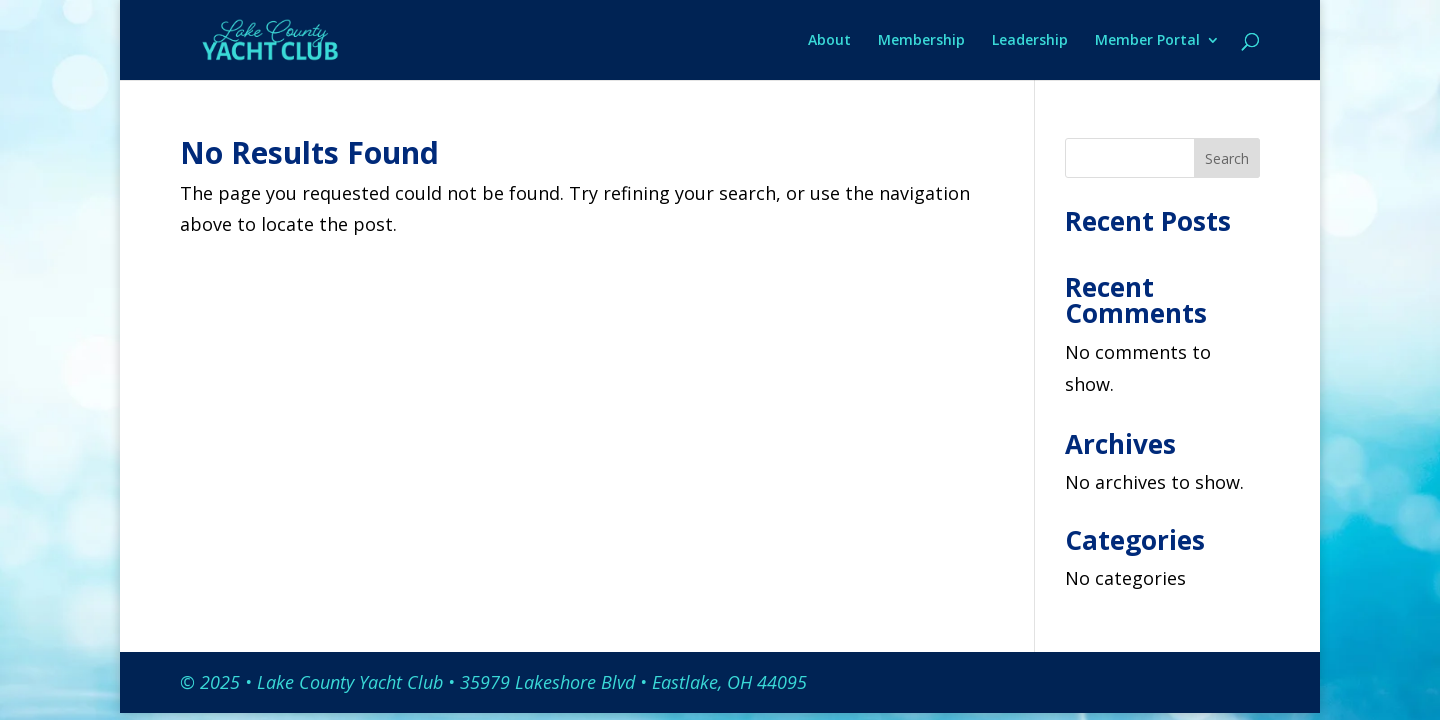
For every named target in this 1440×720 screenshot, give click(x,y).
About (829, 41)
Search (1227, 158)
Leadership (1030, 41)
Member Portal (1147, 41)
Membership (921, 41)
